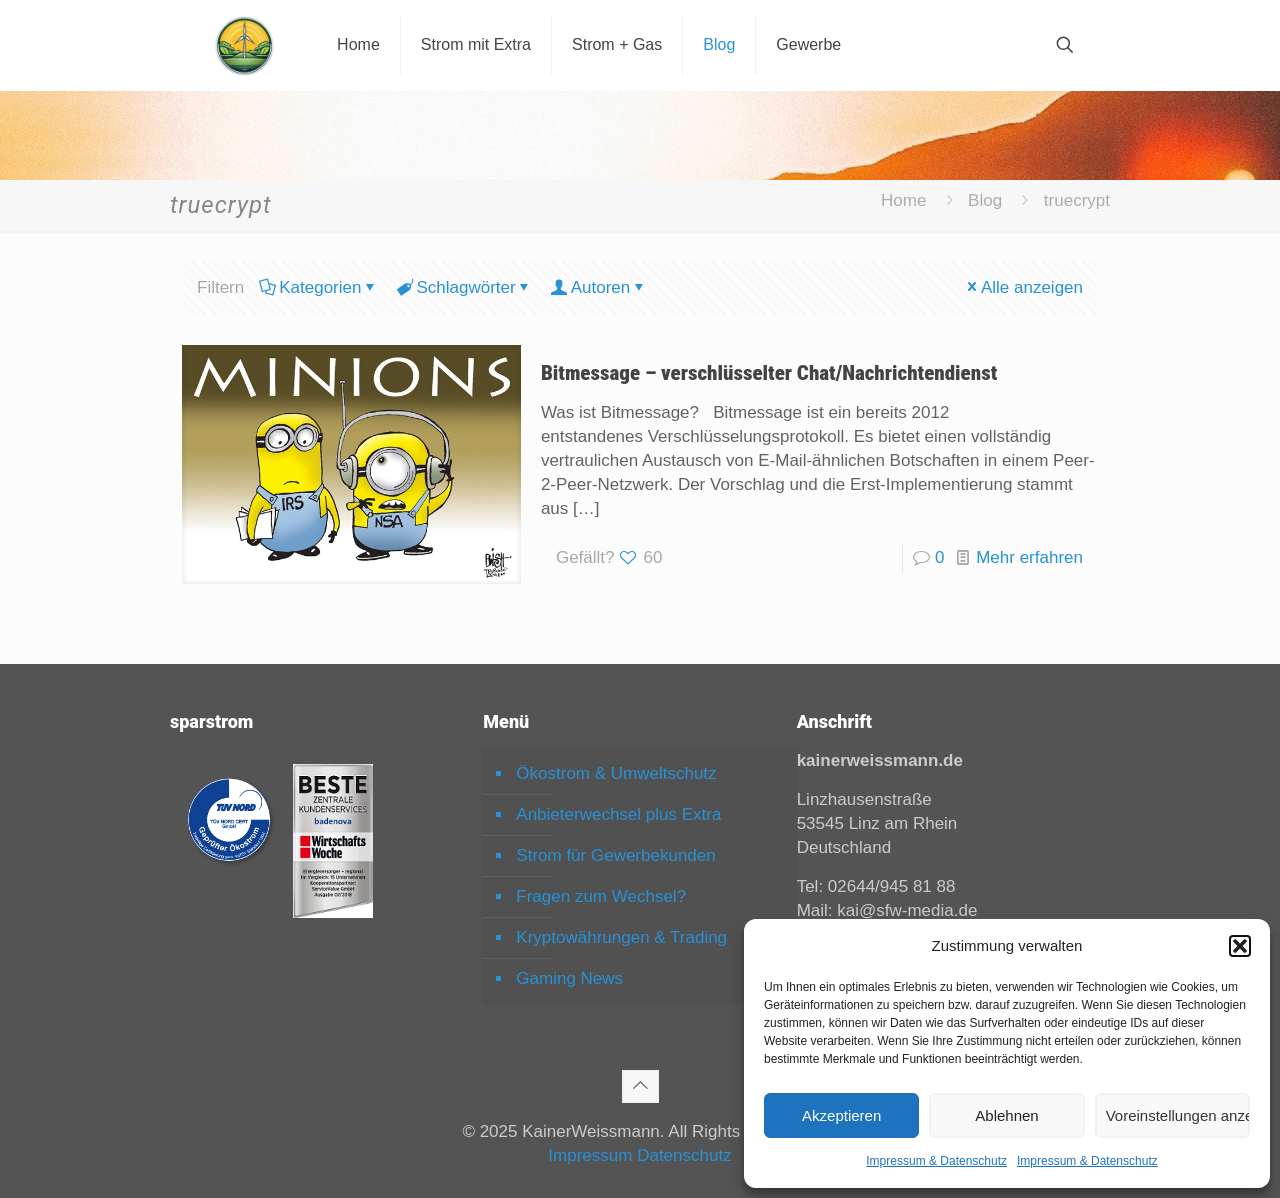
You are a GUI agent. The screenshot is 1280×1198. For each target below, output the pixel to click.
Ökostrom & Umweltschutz (616, 773)
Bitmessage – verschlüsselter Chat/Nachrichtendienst (769, 373)
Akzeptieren (841, 1115)
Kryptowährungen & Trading (621, 937)
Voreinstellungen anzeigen (1178, 1115)
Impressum (590, 1155)
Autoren (599, 287)
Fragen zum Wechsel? (601, 896)
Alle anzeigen (1023, 287)
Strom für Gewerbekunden (615, 855)
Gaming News (569, 978)
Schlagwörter (464, 287)
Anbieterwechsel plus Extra (618, 814)
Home (903, 200)
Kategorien (318, 287)
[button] (1240, 946)
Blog (985, 200)
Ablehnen (1006, 1115)
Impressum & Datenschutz (936, 1161)
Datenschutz (684, 1155)
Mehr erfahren (1029, 557)
